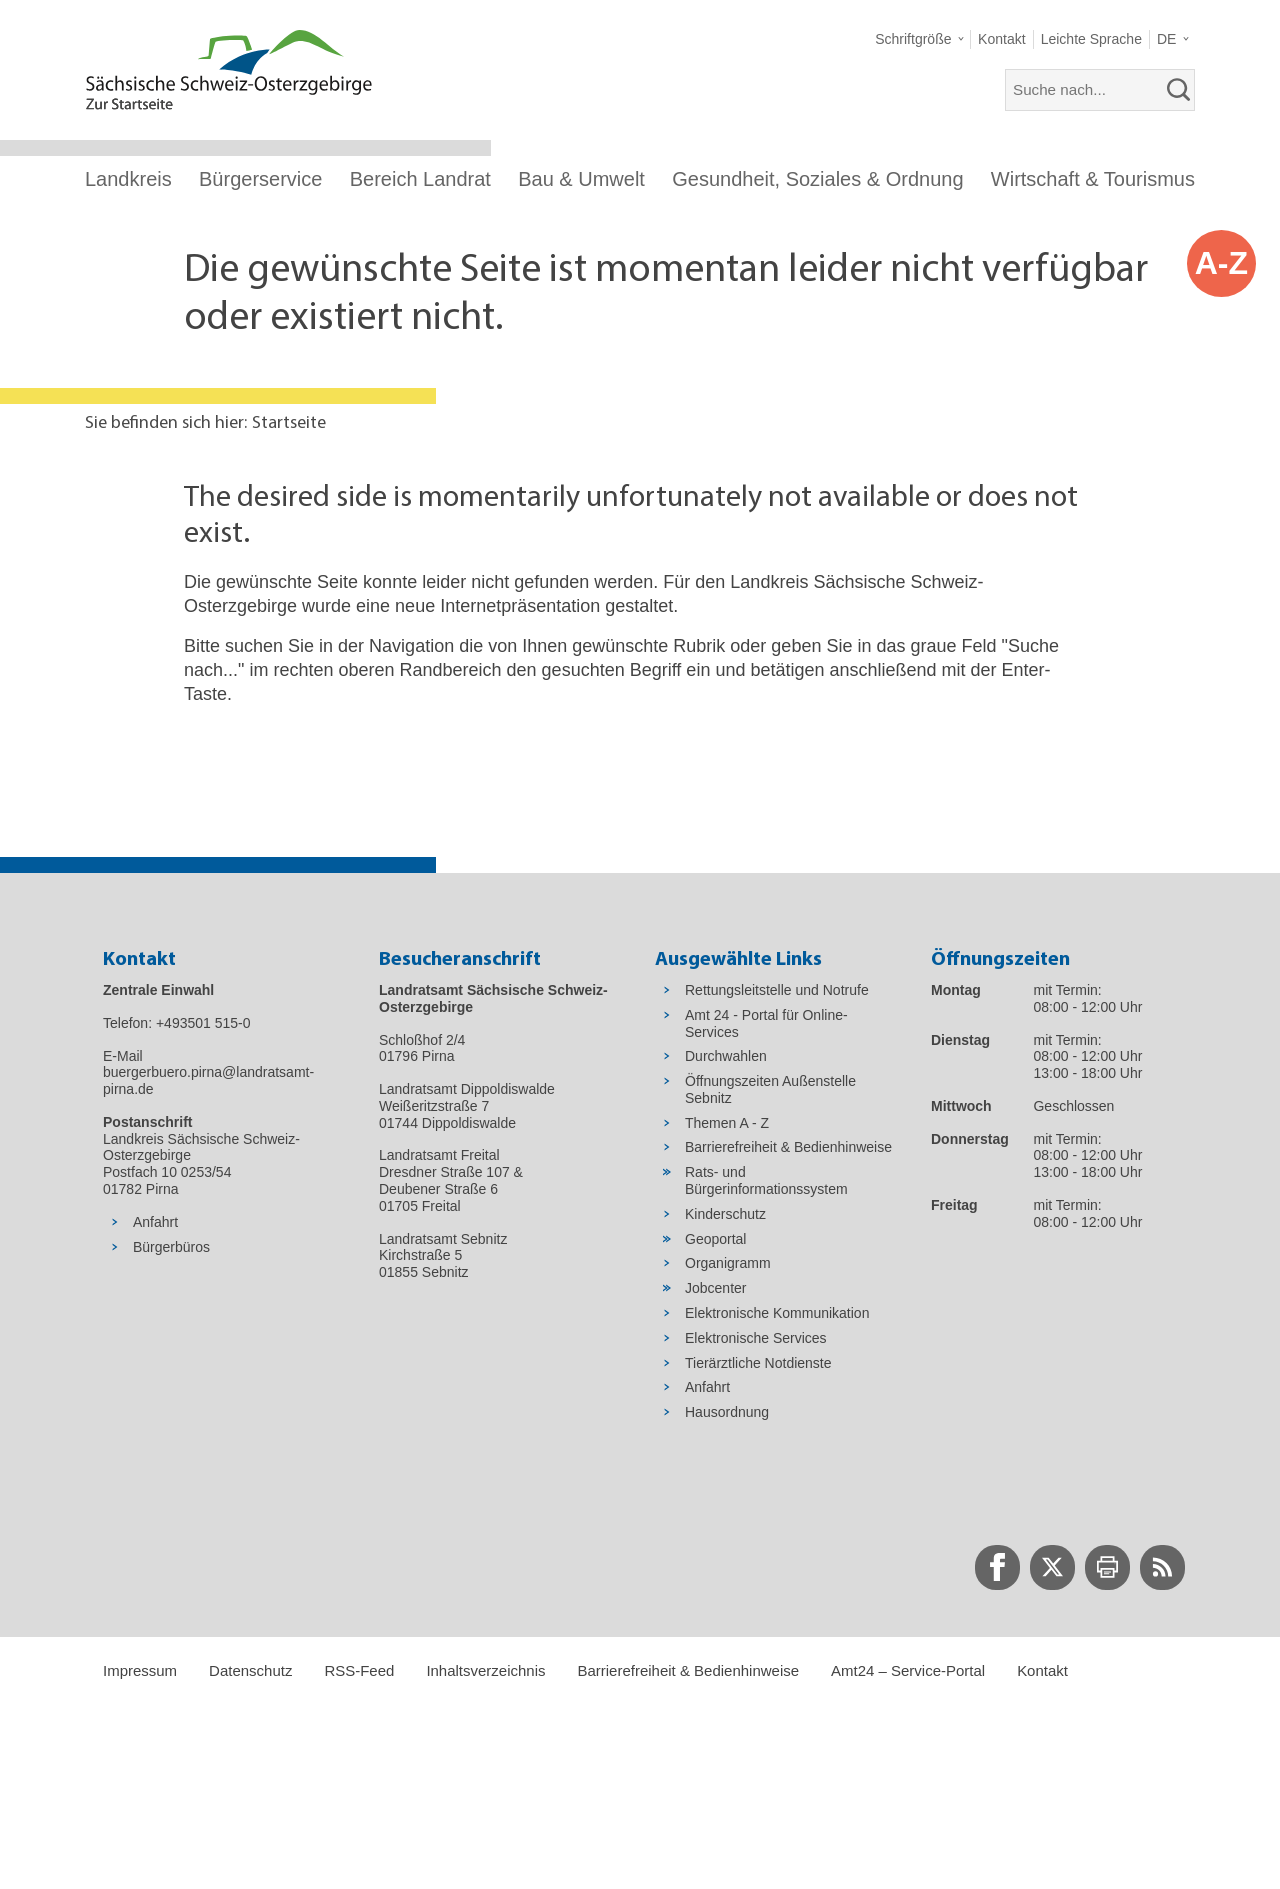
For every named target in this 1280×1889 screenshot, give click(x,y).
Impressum (140, 1670)
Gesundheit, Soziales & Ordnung (817, 179)
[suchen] (1179, 90)
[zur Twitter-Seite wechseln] (1052, 1567)
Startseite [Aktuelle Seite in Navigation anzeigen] (289, 423)
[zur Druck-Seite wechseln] (1107, 1567)
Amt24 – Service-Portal (908, 1670)
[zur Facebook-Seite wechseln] (997, 1567)
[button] (919, 39)
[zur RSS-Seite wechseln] (1162, 1567)
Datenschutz (250, 1670)
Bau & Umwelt (581, 179)
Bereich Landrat (420, 179)
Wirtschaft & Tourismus (1093, 179)
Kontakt (1042, 1670)
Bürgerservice (260, 179)
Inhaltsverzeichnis (485, 1670)
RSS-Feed (359, 1670)
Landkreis (128, 179)
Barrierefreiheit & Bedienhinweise (688, 1670)
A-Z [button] (1221, 263)
